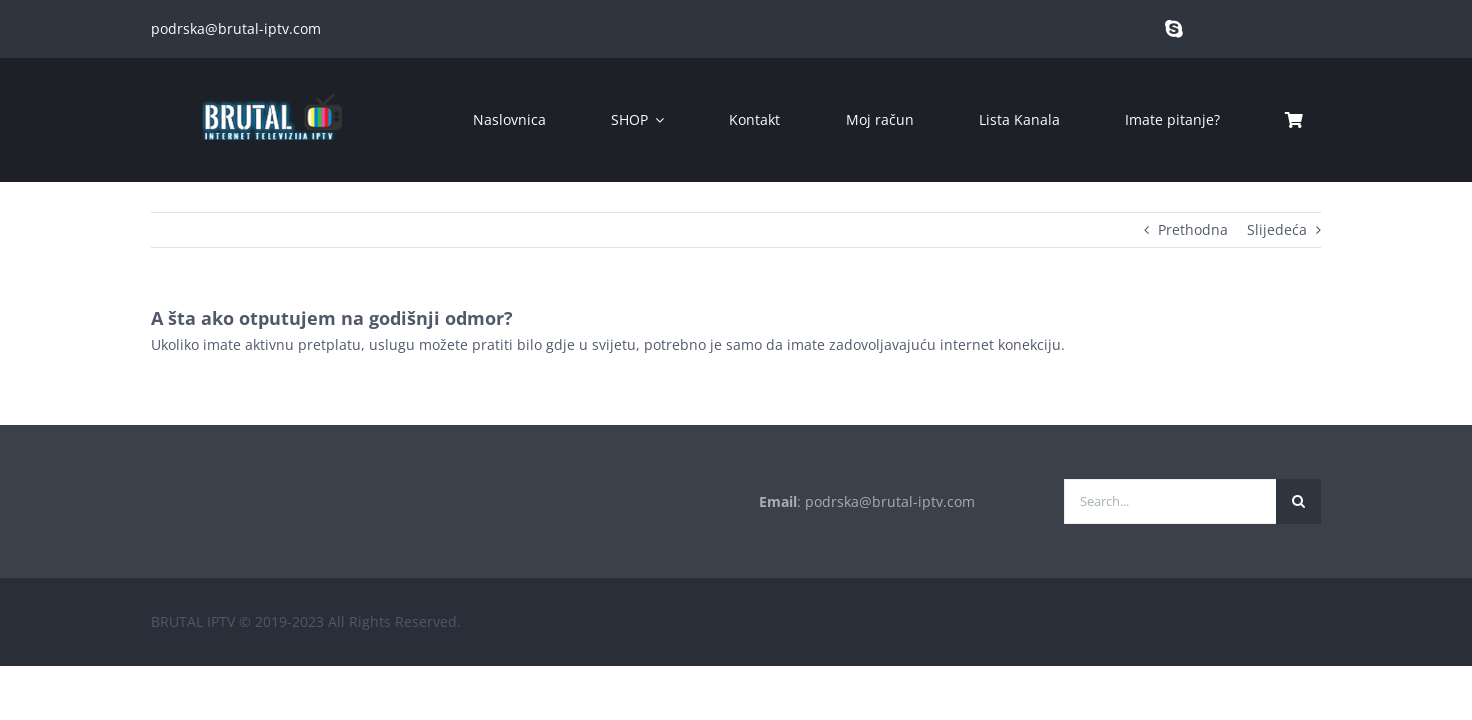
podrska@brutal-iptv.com (236, 28)
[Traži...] (1298, 501)
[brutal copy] (271, 84)
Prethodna (1193, 229)
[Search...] (1170, 501)
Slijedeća (1277, 229)
